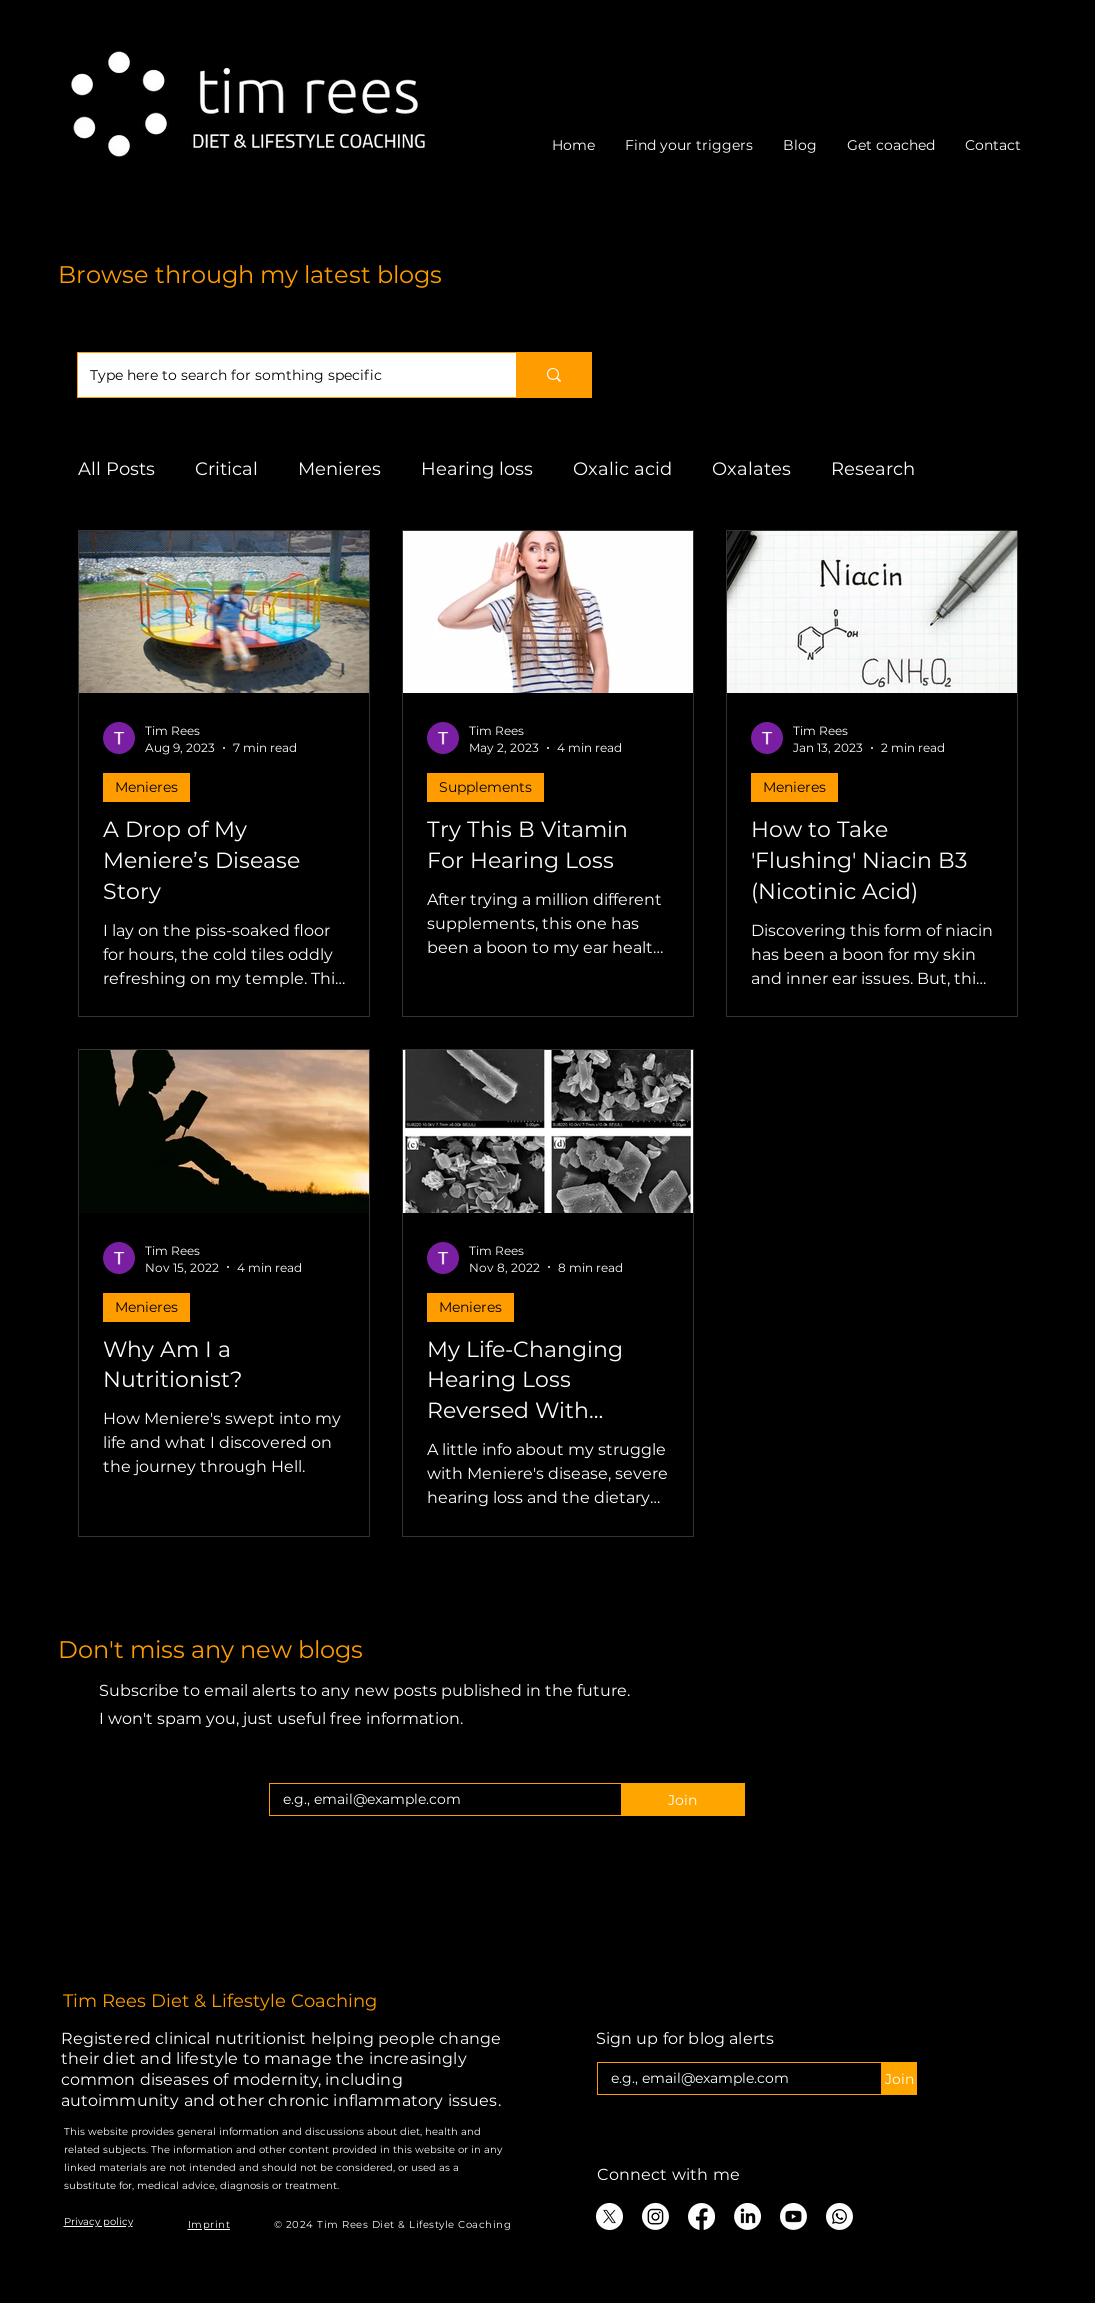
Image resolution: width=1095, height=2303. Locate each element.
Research (873, 469)
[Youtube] (793, 2216)
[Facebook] (701, 2216)
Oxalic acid (622, 469)
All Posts (116, 469)
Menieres (339, 469)
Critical (226, 469)
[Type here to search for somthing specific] (282, 375)
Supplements (485, 787)
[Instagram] (655, 2216)
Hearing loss (477, 469)
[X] (609, 2216)
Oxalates (751, 469)
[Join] (683, 1799)
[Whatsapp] (839, 2216)
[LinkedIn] (747, 2216)
